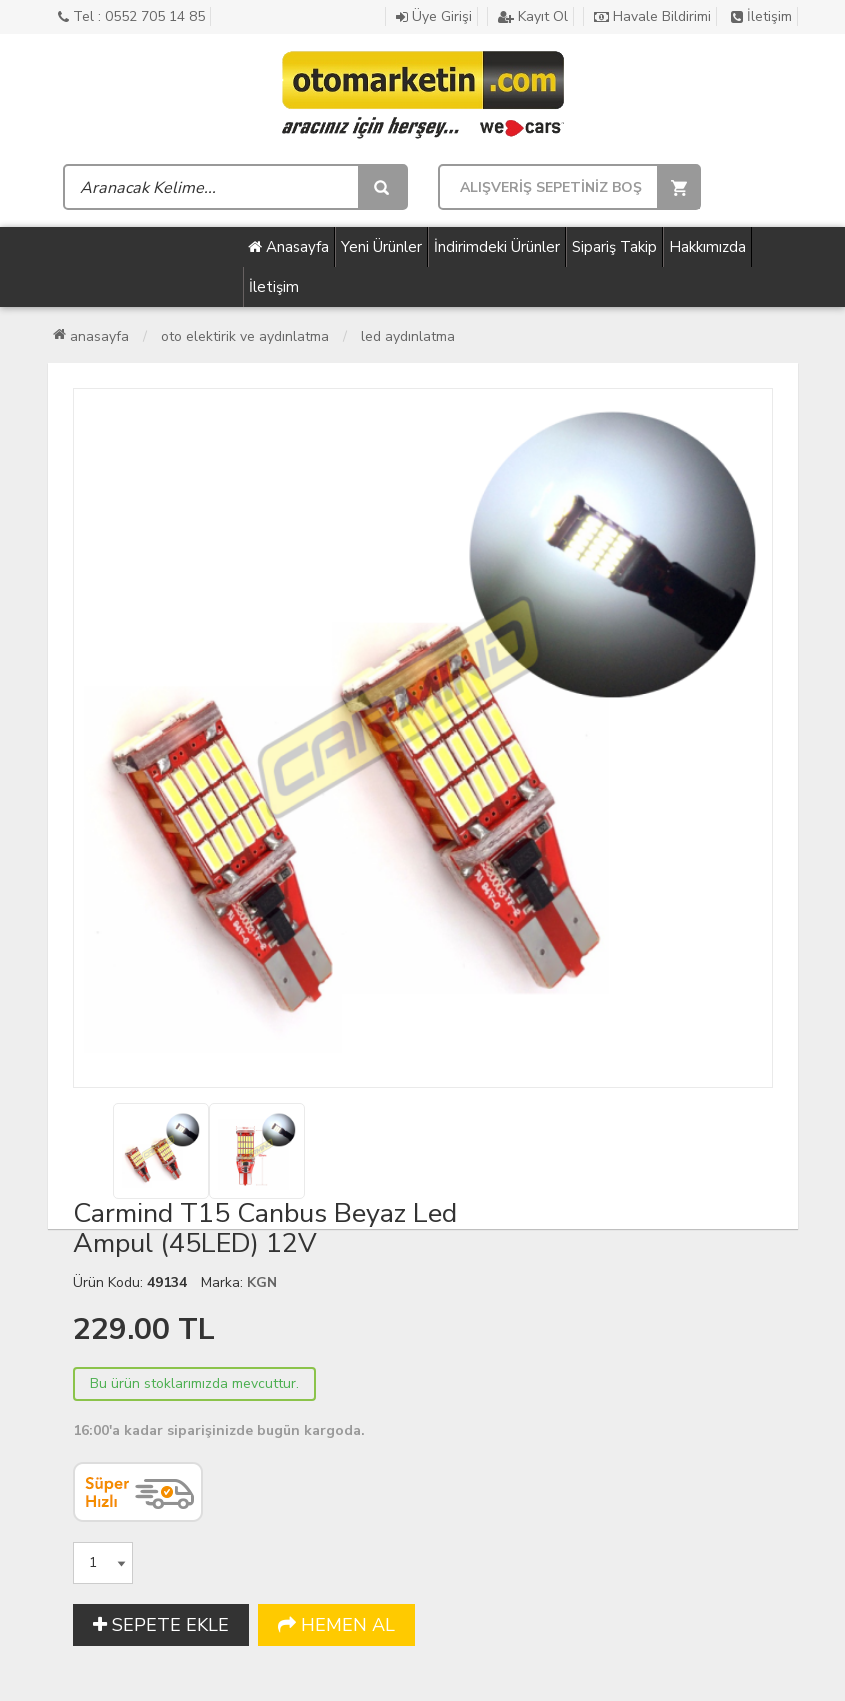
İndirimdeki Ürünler (497, 247)
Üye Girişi (434, 16)
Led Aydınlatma (408, 336)
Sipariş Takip (614, 247)
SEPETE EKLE (161, 1625)
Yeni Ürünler (381, 247)
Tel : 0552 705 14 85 (131, 16)
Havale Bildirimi (652, 16)
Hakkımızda (707, 247)
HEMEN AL (336, 1625)
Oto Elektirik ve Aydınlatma (245, 336)
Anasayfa (288, 247)
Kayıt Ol (533, 16)
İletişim (761, 16)
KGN (262, 1282)
